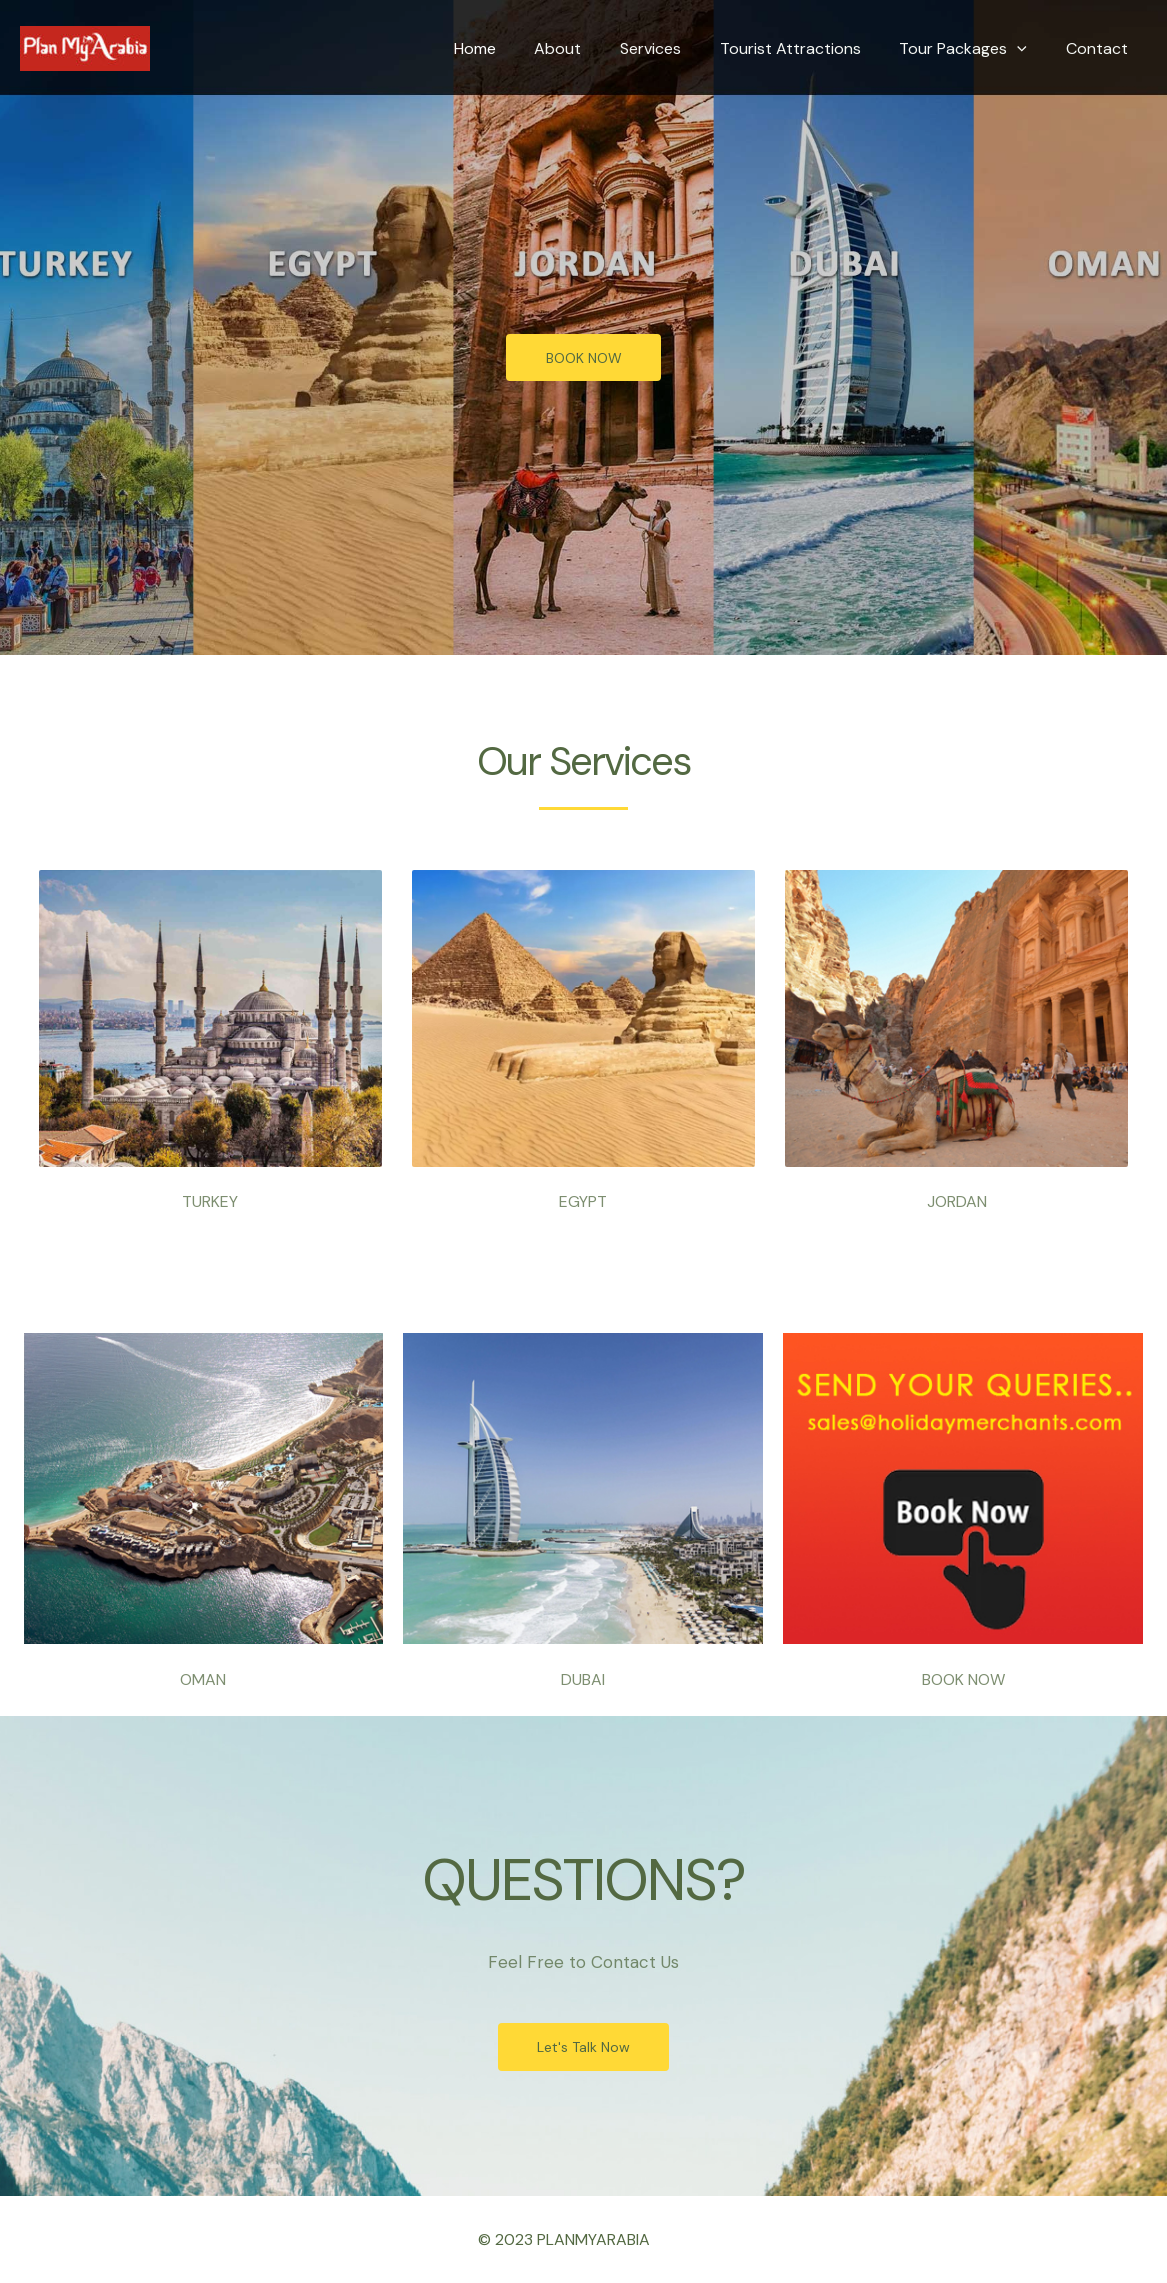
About (587, 48)
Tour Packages (973, 49)
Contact (1100, 48)
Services (673, 48)
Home (511, 48)
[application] (1027, 49)
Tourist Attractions (806, 48)
